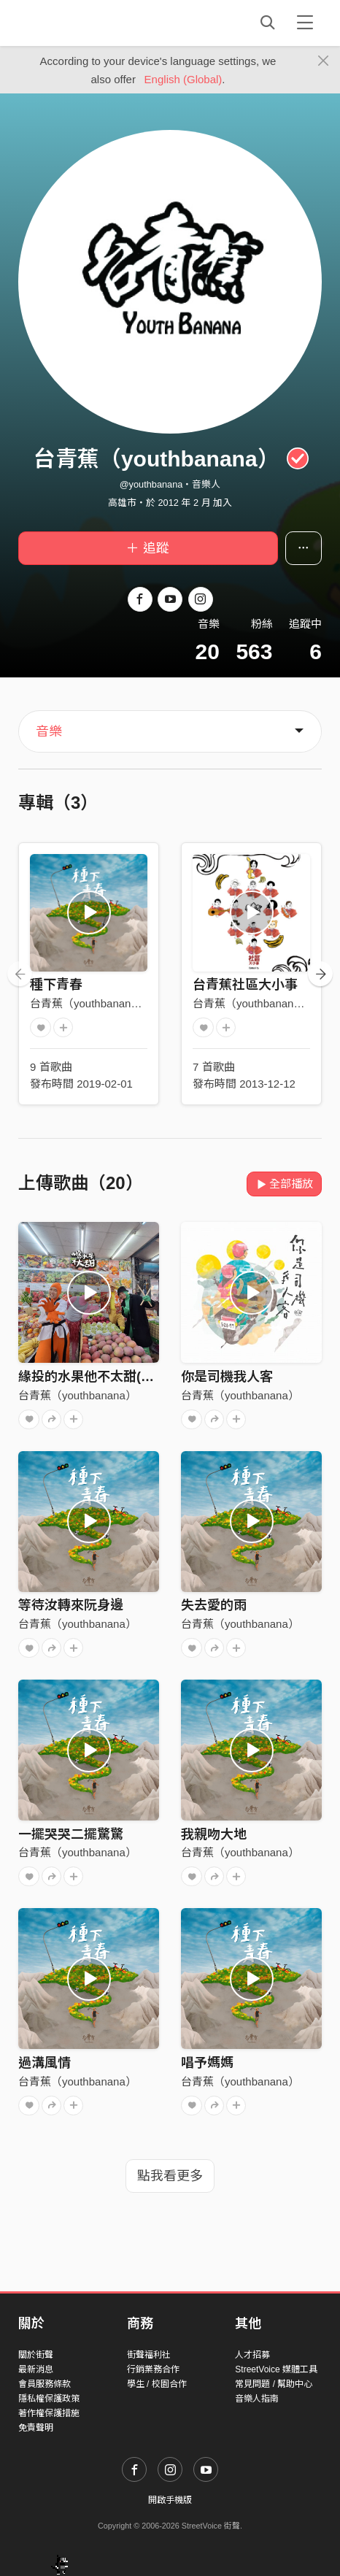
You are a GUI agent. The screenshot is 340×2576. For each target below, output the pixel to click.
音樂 (49, 731)
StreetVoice (78, 22)
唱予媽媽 (207, 2063)
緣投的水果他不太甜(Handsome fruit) (130, 1376)
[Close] (323, 61)
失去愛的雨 (214, 1605)
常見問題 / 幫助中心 (273, 2384)
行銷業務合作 (153, 2369)
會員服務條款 (44, 2384)
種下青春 (56, 984)
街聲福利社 (149, 2355)
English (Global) (183, 79)
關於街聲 (35, 2355)
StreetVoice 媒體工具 (276, 2369)
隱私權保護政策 (49, 2399)
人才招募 (252, 2355)
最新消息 (35, 2369)
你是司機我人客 (227, 1376)
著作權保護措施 (49, 2413)
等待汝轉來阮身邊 (70, 1605)
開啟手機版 (170, 2500)
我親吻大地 (214, 1834)
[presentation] (19, 973)
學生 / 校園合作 (157, 2384)
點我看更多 (170, 2176)
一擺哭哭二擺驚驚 (70, 1834)
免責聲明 (35, 2428)
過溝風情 (44, 2063)
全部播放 (284, 1183)
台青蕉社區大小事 (245, 984)
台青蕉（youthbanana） (89, 1003)
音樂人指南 (257, 2399)
